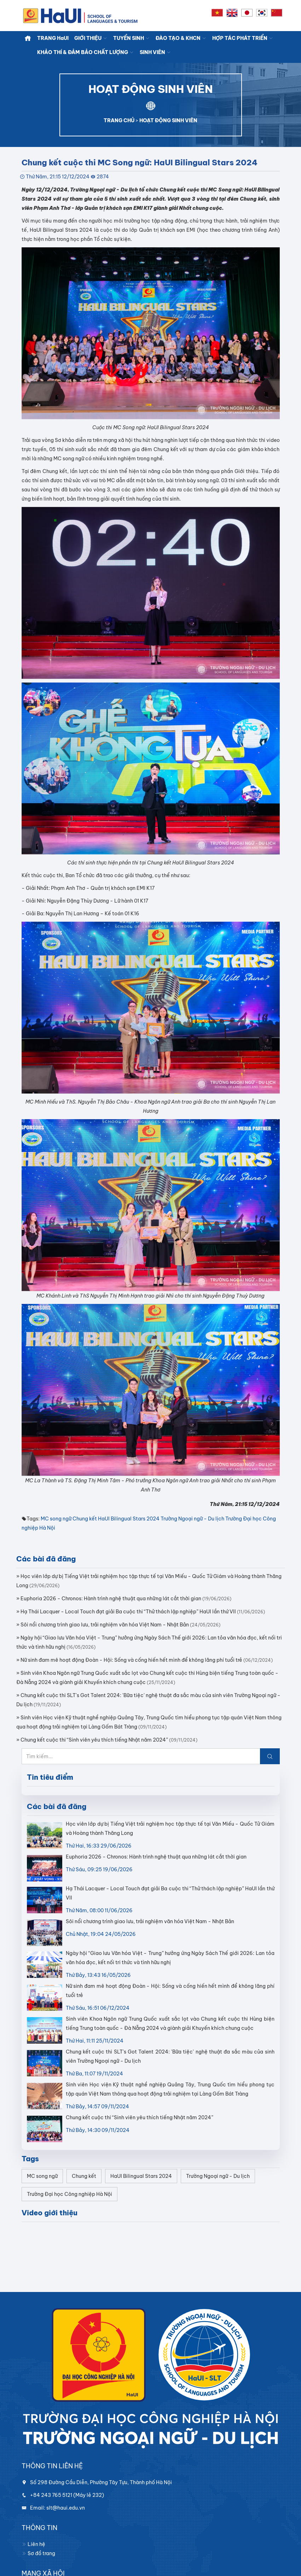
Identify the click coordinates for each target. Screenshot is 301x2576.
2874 (103, 176)
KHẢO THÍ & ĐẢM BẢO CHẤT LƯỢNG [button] (85, 52)
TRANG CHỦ (119, 120)
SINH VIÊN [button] (155, 52)
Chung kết (85, 1519)
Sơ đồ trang (38, 2553)
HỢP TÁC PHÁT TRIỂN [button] (242, 38)
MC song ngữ (56, 1519)
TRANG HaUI (53, 38)
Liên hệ (33, 2544)
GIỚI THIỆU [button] (91, 38)
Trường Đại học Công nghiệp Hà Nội (69, 2194)
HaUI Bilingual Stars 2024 (129, 1519)
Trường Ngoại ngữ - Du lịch (192, 1519)
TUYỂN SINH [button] (131, 38)
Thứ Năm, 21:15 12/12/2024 (57, 176)
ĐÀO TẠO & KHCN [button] (181, 38)
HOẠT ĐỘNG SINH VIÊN (168, 120)
